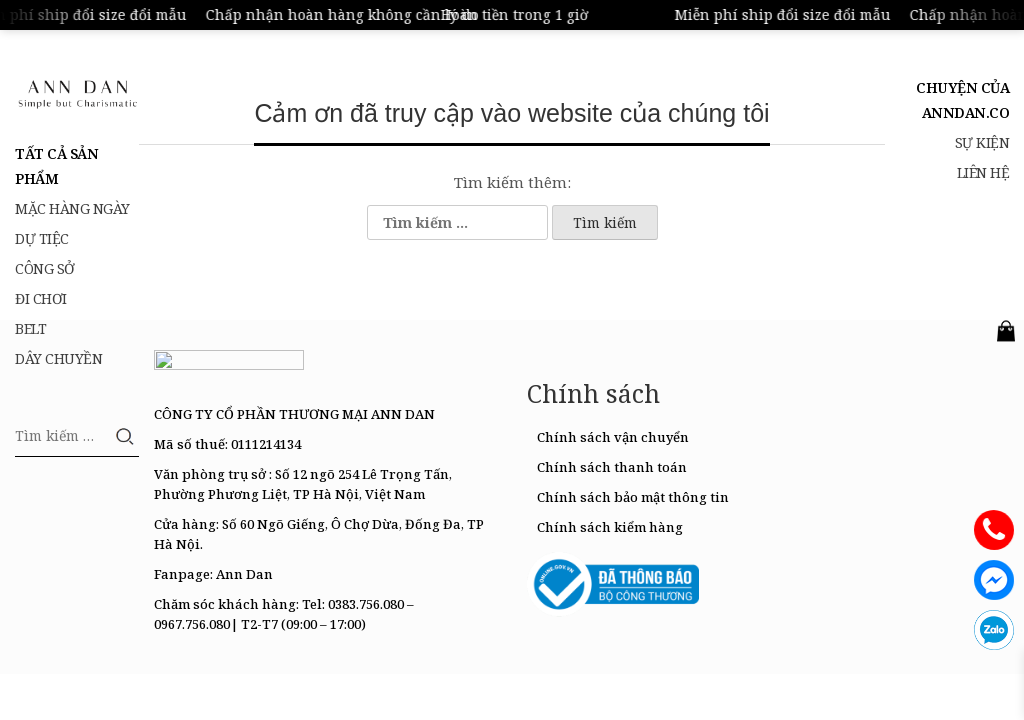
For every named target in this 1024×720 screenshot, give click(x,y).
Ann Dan (244, 574)
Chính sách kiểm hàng (610, 527)
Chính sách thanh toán (612, 467)
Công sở (45, 268)
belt (30, 328)
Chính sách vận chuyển (613, 437)
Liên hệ (983, 172)
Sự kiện (982, 142)
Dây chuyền (58, 358)
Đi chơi (41, 298)
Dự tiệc (42, 238)
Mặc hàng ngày (72, 208)
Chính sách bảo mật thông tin (633, 497)
